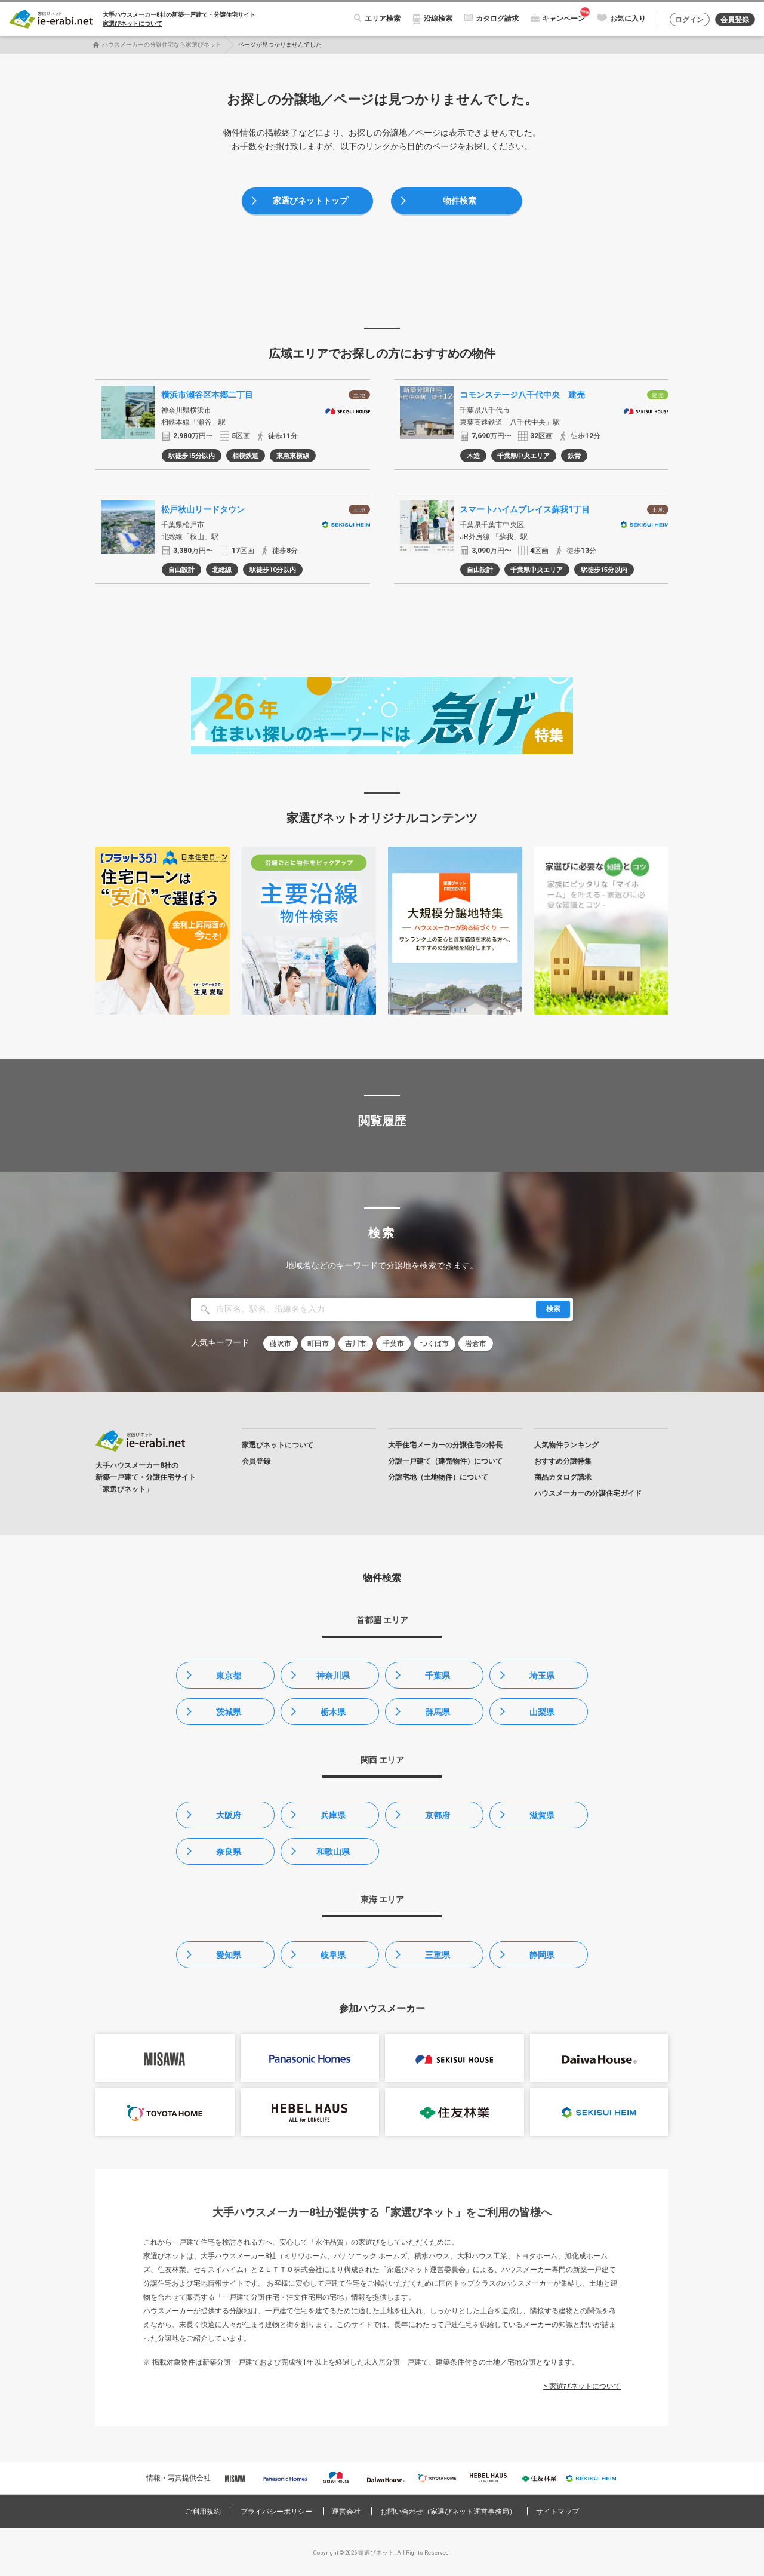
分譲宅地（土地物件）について (438, 1477)
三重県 (437, 1955)
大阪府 (228, 1815)
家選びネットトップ (310, 200)
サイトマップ (557, 2511)
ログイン (689, 20)
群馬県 (437, 1712)
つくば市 (434, 1343)
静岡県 (541, 1955)
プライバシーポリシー (276, 2511)
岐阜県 (333, 1955)
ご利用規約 (203, 2511)
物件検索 (459, 200)
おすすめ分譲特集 (563, 1461)
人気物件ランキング (566, 1445)
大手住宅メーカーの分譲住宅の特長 (445, 1445)
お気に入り (628, 18)
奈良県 (228, 1851)
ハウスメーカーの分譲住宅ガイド (588, 1493)
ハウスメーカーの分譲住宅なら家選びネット (161, 44)
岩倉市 (475, 1343)
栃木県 (333, 1712)
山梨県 (541, 1712)
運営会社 (346, 2511)
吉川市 (355, 1343)
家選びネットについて (132, 23)
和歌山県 (333, 1851)
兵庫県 (333, 1815)
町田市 (318, 1343)
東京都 (228, 1675)
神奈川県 (333, 1675)
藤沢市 (280, 1343)
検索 (553, 1309)
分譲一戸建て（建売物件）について (445, 1461)
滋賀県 (541, 1815)
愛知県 (228, 1955)
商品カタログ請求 (563, 1477)
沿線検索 (438, 18)
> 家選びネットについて (582, 2386)
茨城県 (228, 1712)
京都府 (437, 1815)
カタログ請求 (497, 18)
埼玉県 (541, 1675)
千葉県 (437, 1675)
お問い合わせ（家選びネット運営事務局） (448, 2511)
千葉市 (393, 1343)
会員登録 (734, 20)
